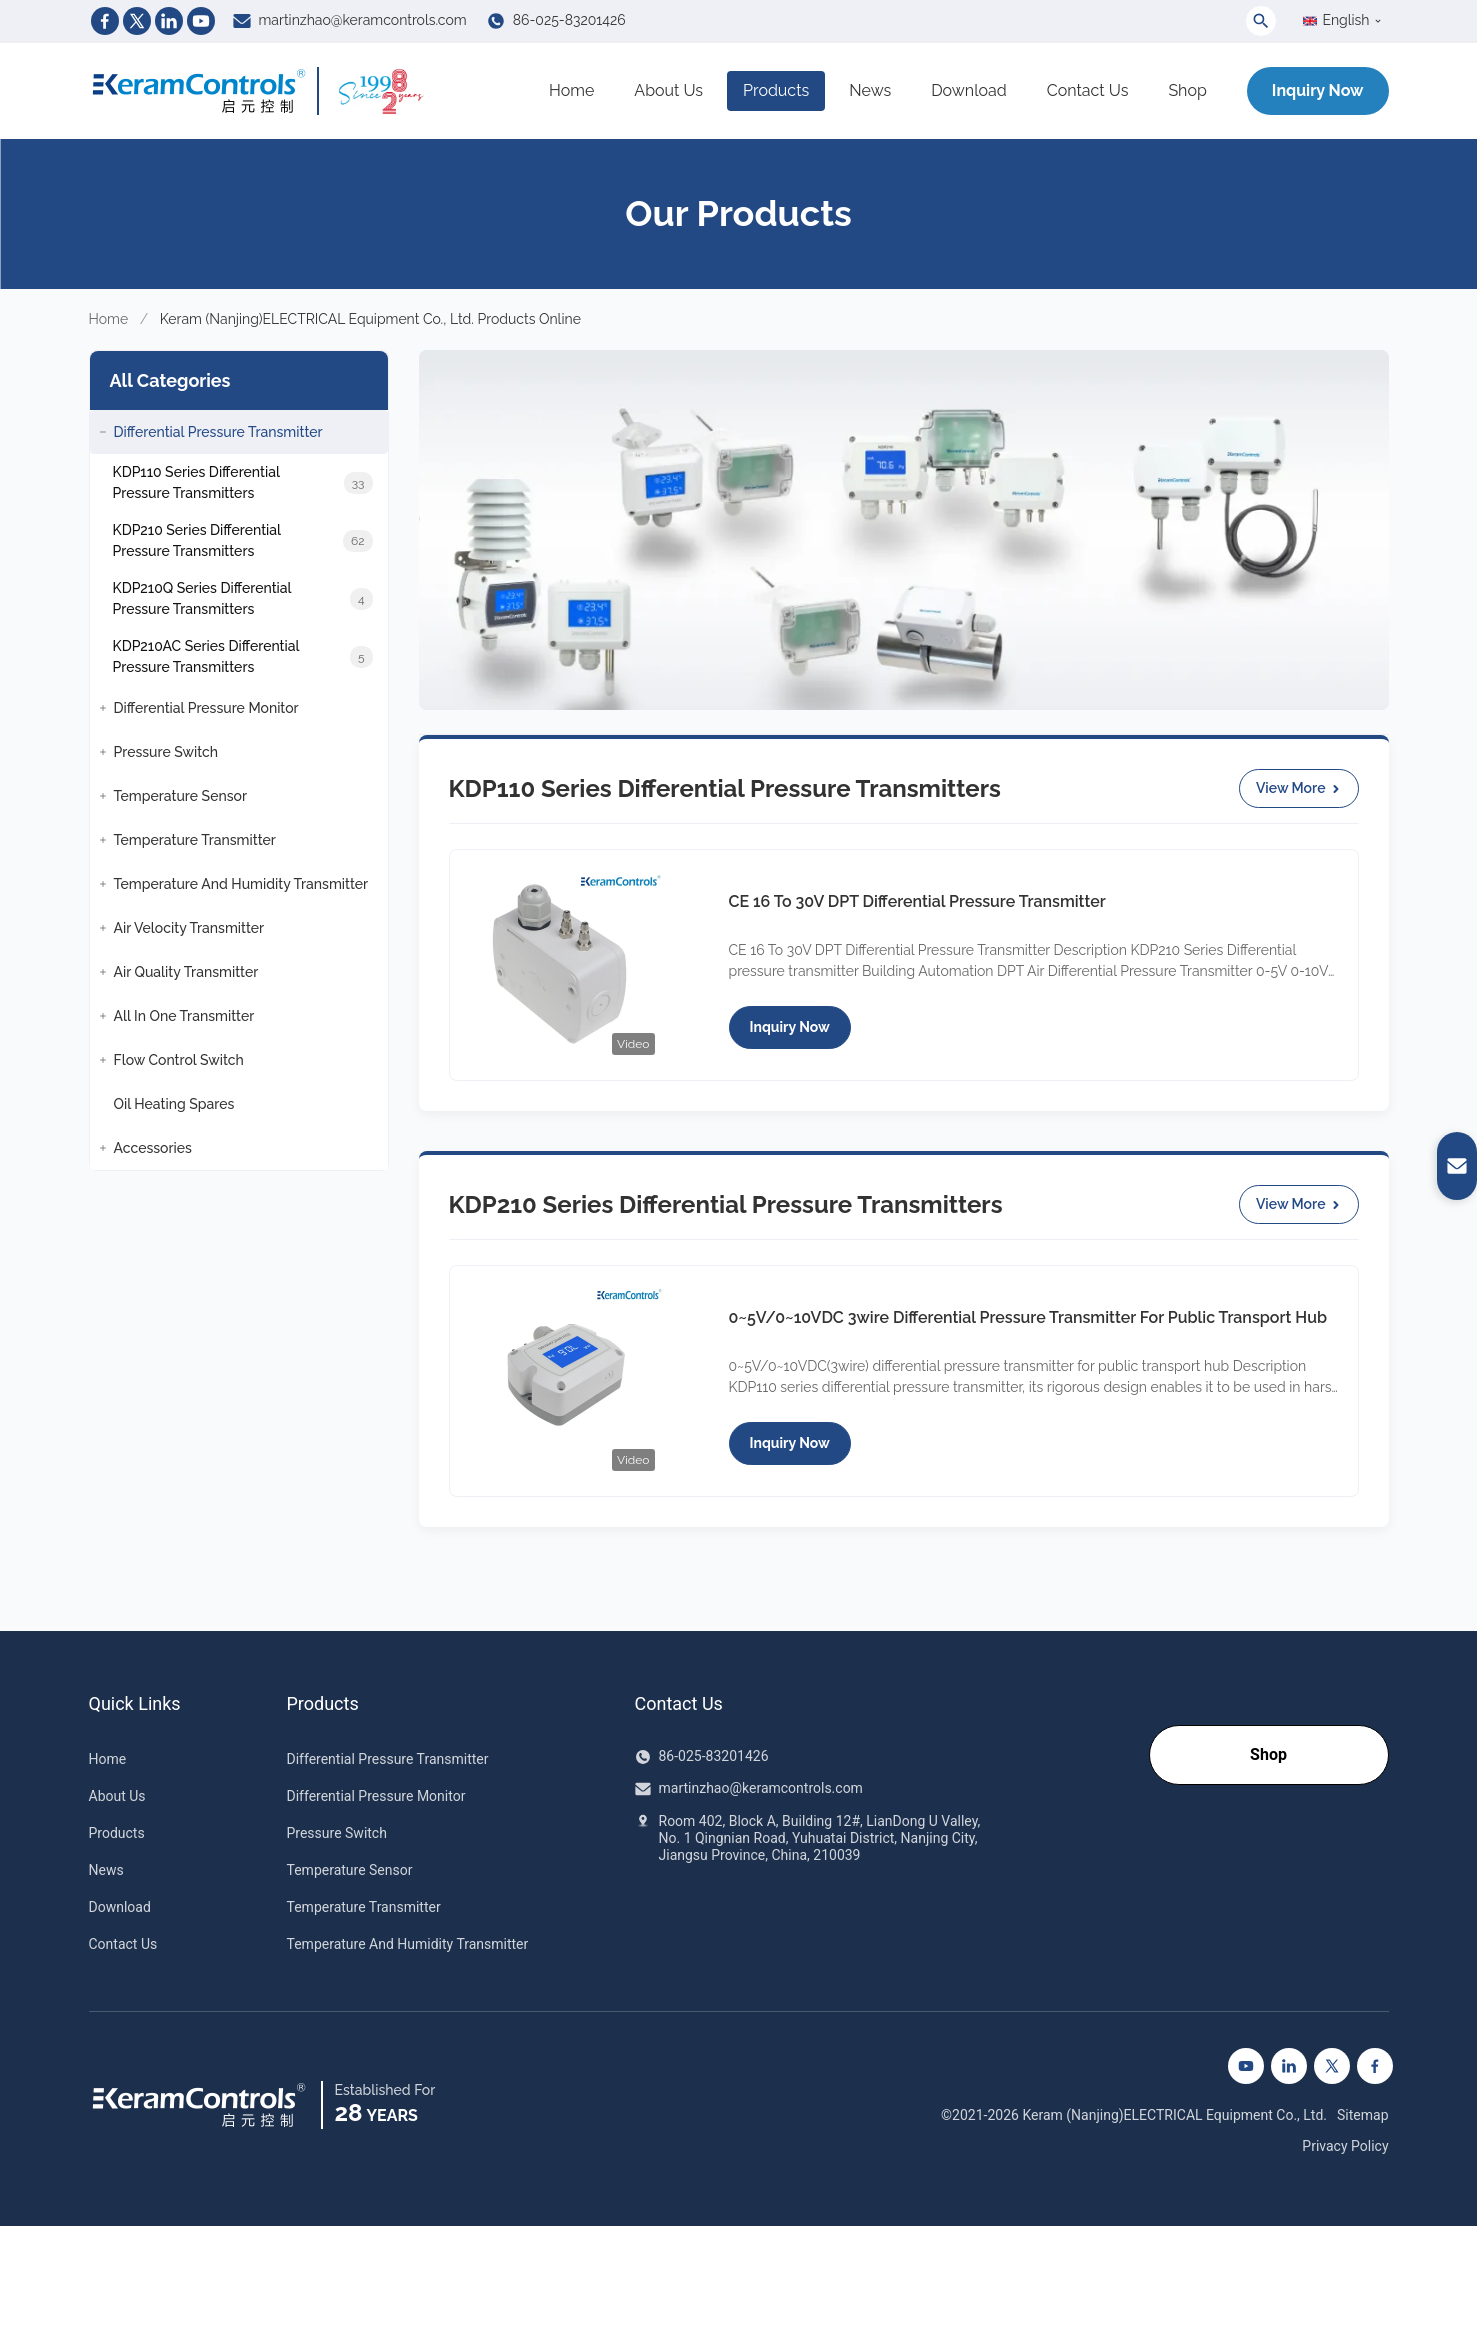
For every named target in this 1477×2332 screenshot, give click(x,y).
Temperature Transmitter (364, 1907)
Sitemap (1362, 2115)
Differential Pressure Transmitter (388, 1759)
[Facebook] (105, 21)
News (870, 90)
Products (776, 90)
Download (969, 90)
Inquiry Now (1318, 90)
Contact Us (1088, 90)
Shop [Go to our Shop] (1268, 1754)
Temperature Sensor (350, 1870)
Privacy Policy (1345, 2146)
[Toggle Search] (1261, 21)
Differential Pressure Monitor (376, 1796)
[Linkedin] (169, 21)
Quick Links (135, 1704)
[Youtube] (201, 21)
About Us (668, 90)
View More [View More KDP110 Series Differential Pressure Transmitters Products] (1299, 788)
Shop (1187, 90)
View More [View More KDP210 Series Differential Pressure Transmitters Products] (1299, 1204)
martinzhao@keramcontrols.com (363, 20)
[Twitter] (137, 21)
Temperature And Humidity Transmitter (408, 1944)
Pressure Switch (337, 1833)
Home (571, 90)
